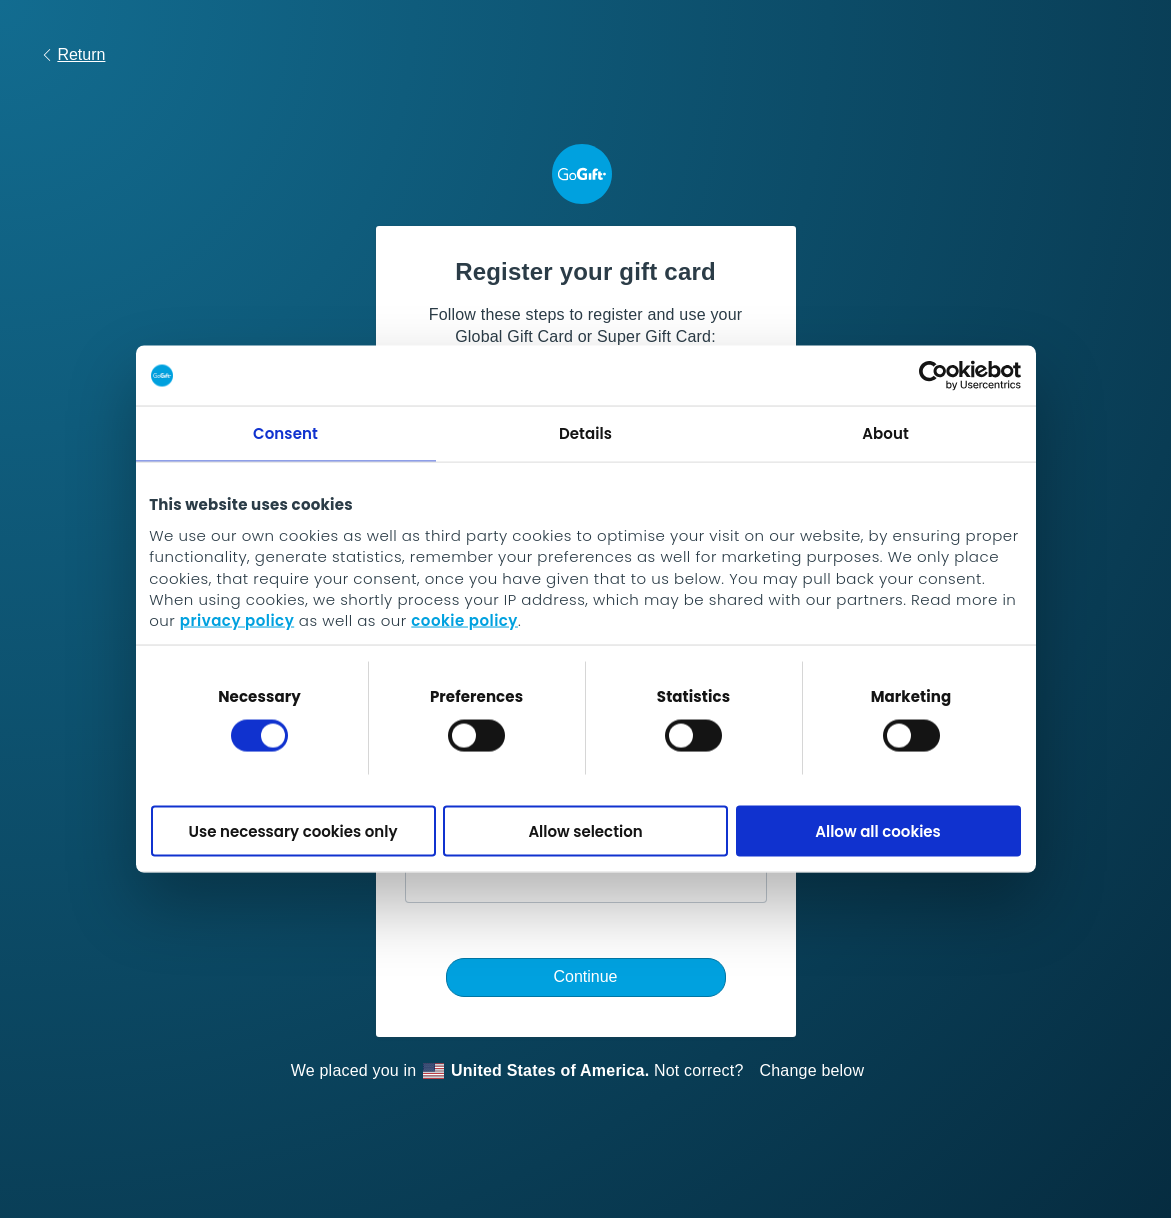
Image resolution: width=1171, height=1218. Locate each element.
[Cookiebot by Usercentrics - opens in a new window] (933, 376)
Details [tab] (585, 433)
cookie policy (464, 620)
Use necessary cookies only (293, 830)
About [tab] (885, 433)
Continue (585, 976)
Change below (812, 1070)
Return (73, 54)
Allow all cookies (878, 830)
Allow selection (585, 830)
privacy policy (237, 620)
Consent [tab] (285, 433)
